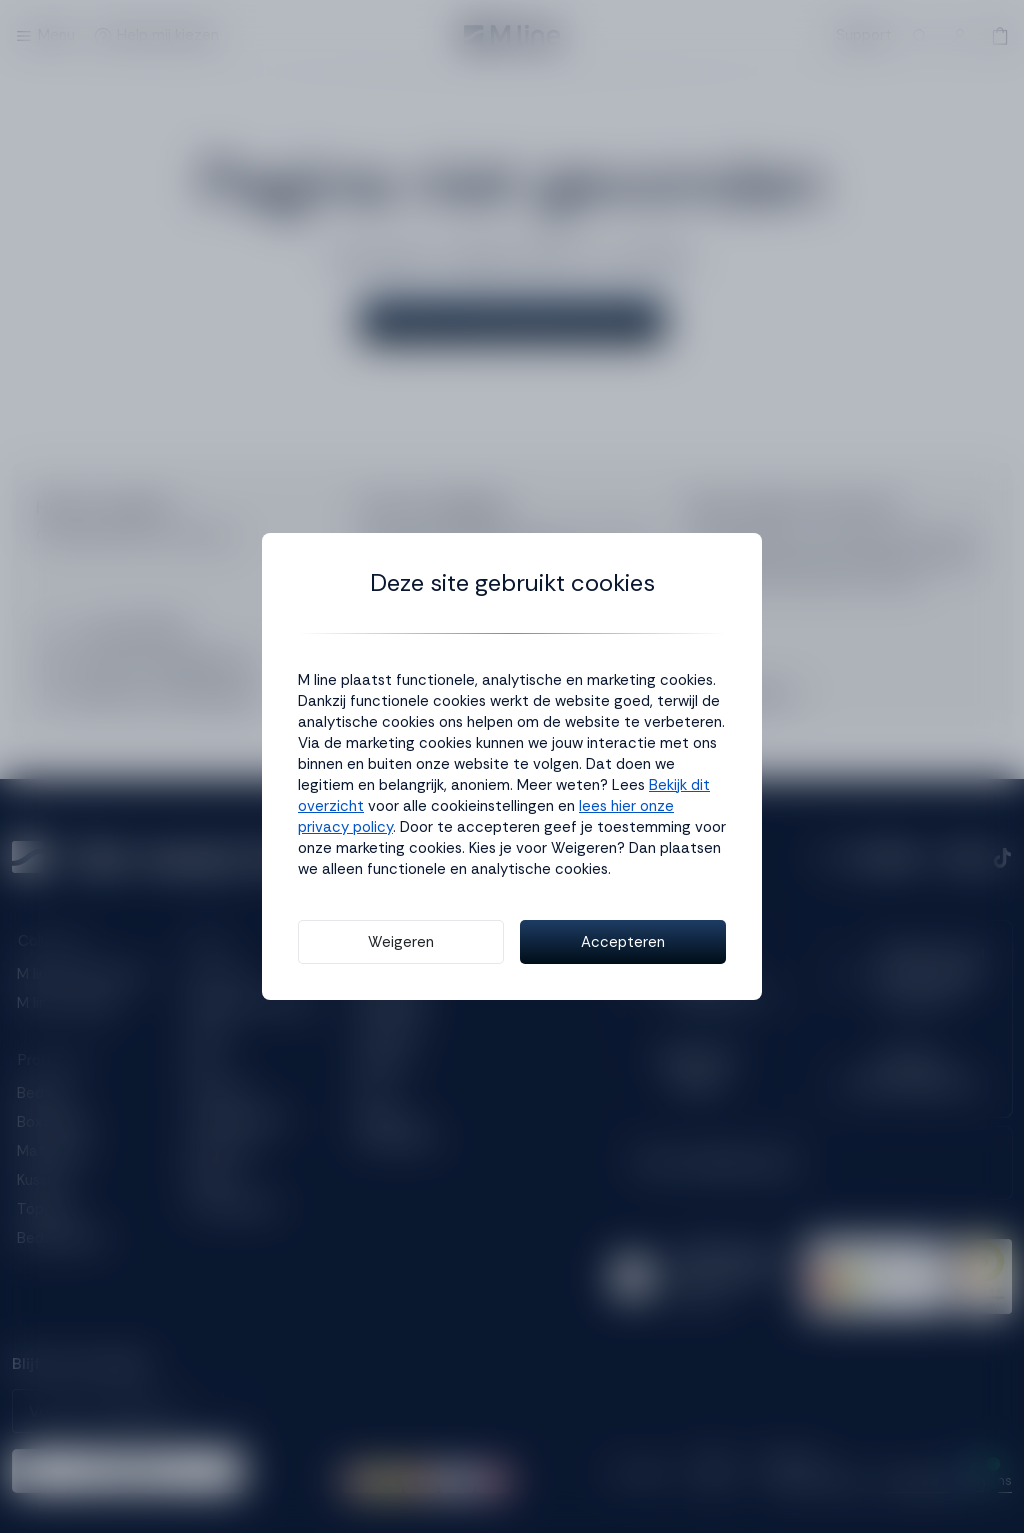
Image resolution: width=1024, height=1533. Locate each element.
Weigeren (401, 942)
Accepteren (623, 942)
